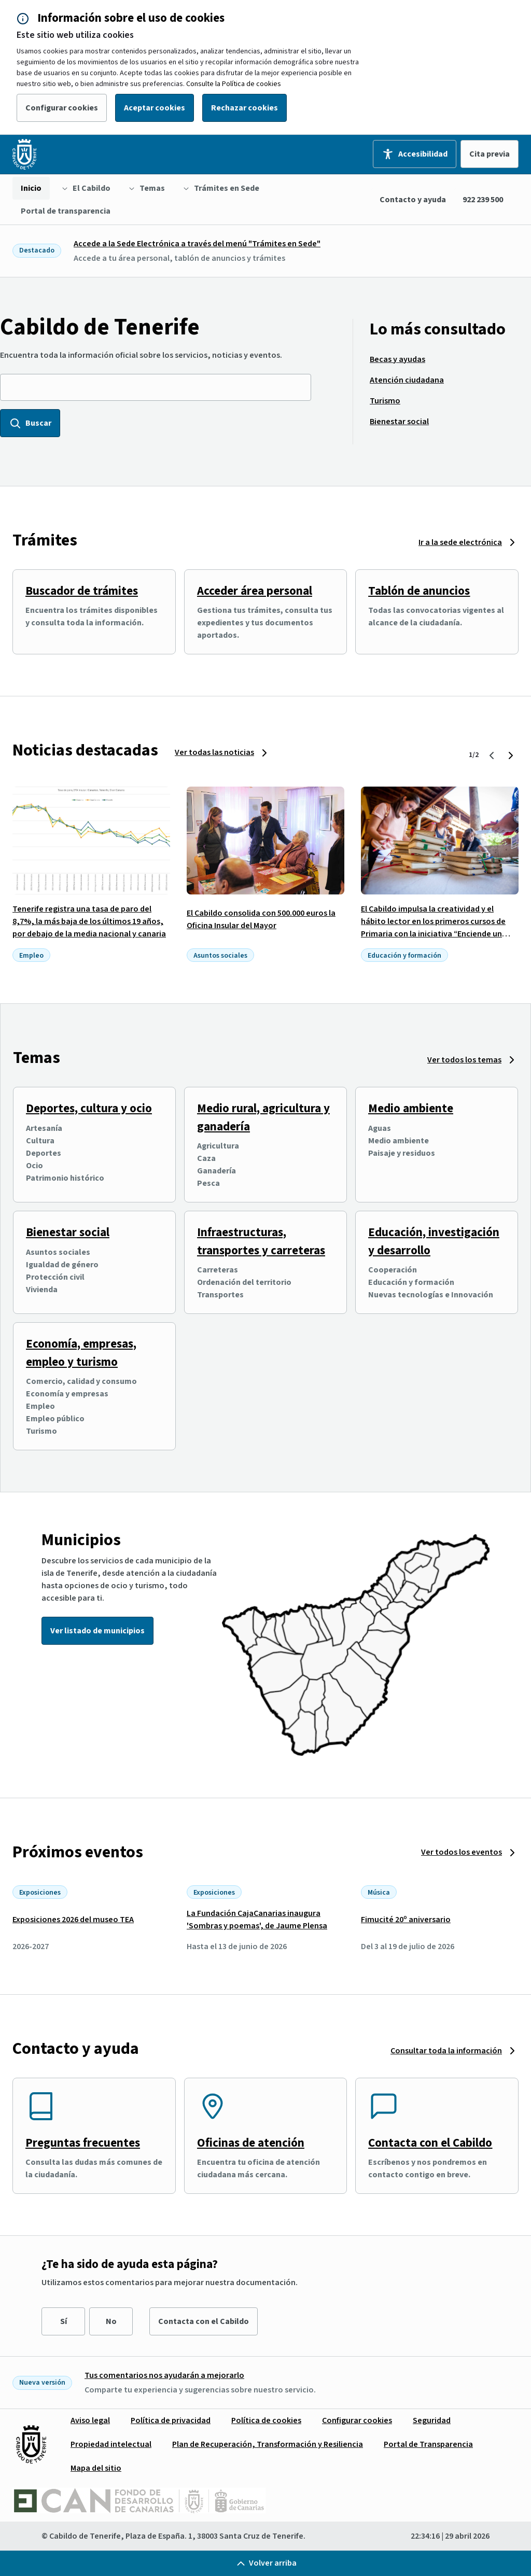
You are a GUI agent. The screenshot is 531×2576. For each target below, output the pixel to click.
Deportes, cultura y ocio (89, 1108)
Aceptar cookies (154, 108)
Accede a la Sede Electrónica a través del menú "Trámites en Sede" (197, 243)
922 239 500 (483, 199)
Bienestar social (67, 1232)
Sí (63, 2321)
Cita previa (489, 154)
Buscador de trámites (81, 590)
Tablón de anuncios (419, 590)
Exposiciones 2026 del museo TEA (73, 1919)
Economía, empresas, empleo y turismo (81, 1352)
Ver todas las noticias (214, 752)
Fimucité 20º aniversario (406, 1919)
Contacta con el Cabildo (430, 2142)
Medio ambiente (410, 1108)
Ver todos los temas (464, 1060)
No (111, 2321)
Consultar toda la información (446, 2050)
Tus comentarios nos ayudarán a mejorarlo (164, 2375)
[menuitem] (31, 188)
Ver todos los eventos (461, 1852)
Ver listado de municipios (97, 1630)
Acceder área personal (254, 590)
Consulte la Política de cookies (233, 84)
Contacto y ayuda (413, 199)
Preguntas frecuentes (82, 2142)
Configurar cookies (61, 108)
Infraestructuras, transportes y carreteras (261, 1241)
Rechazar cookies (244, 108)
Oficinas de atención (250, 2142)
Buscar (30, 423)
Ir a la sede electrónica (460, 542)
